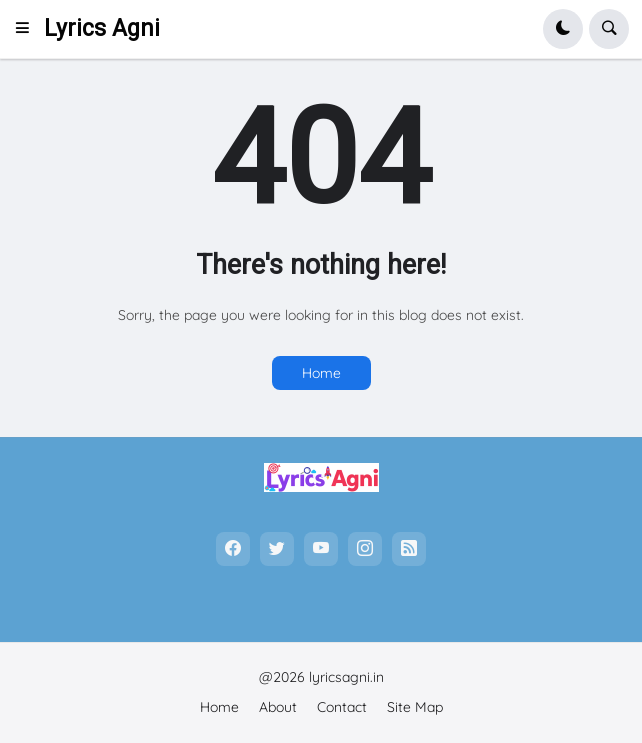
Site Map (415, 707)
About (278, 707)
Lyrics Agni (102, 28)
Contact (342, 707)
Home (321, 373)
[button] (28, 29)
